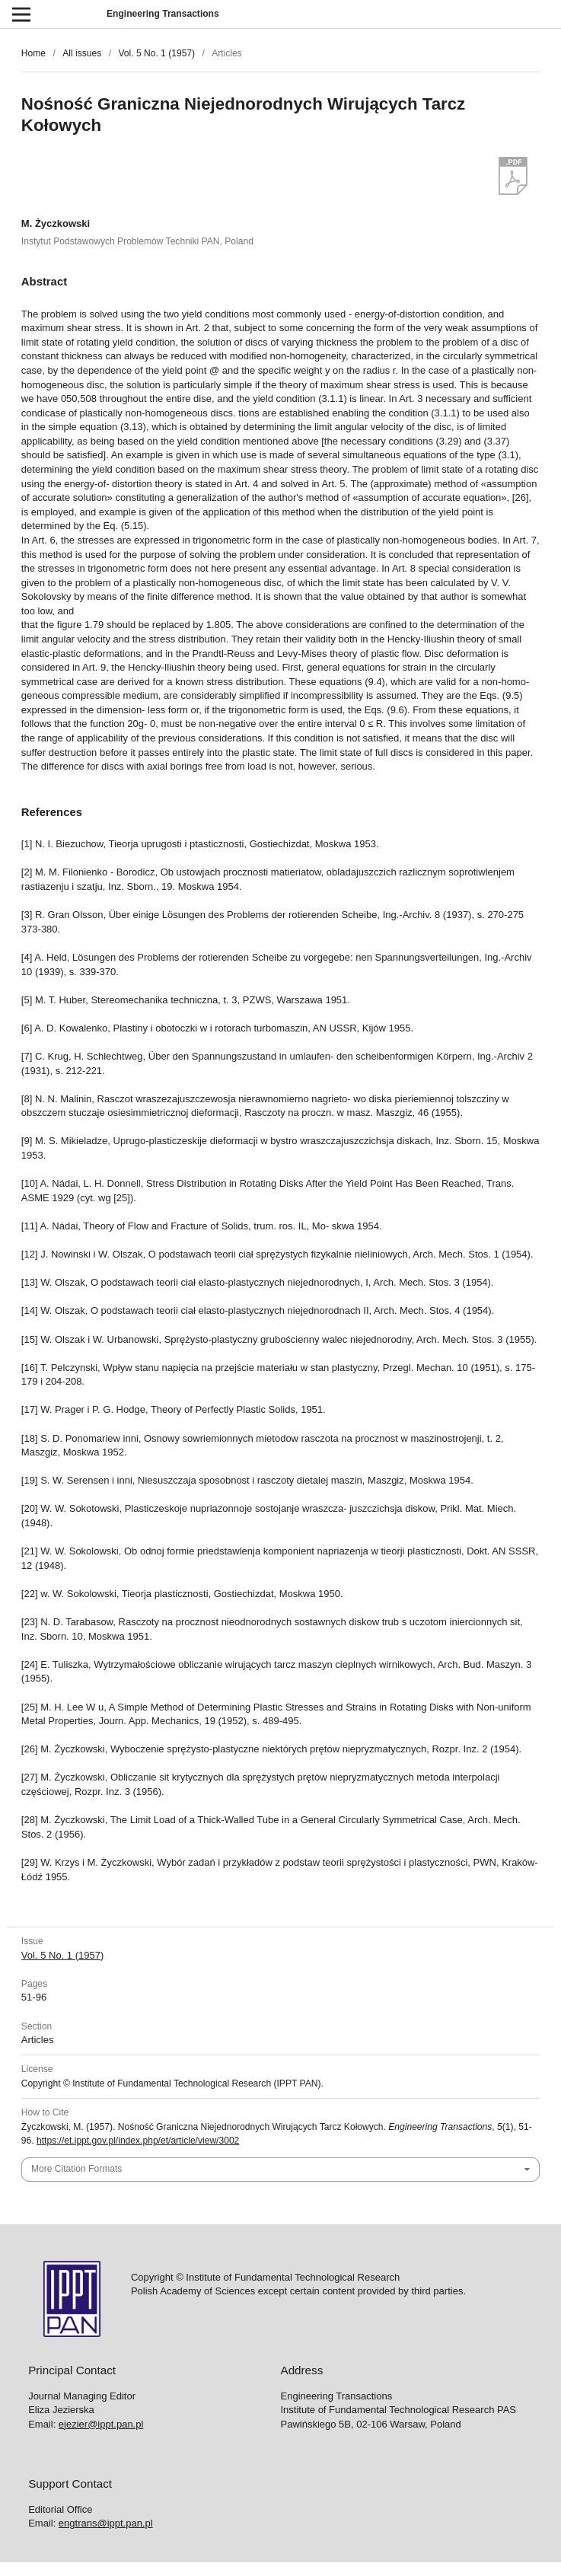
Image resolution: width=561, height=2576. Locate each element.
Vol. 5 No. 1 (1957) (156, 53)
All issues (81, 53)
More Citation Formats (76, 2168)
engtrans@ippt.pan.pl (106, 2523)
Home (33, 53)
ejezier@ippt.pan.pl (101, 2424)
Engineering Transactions (163, 13)
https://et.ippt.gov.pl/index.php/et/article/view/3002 (138, 2140)
